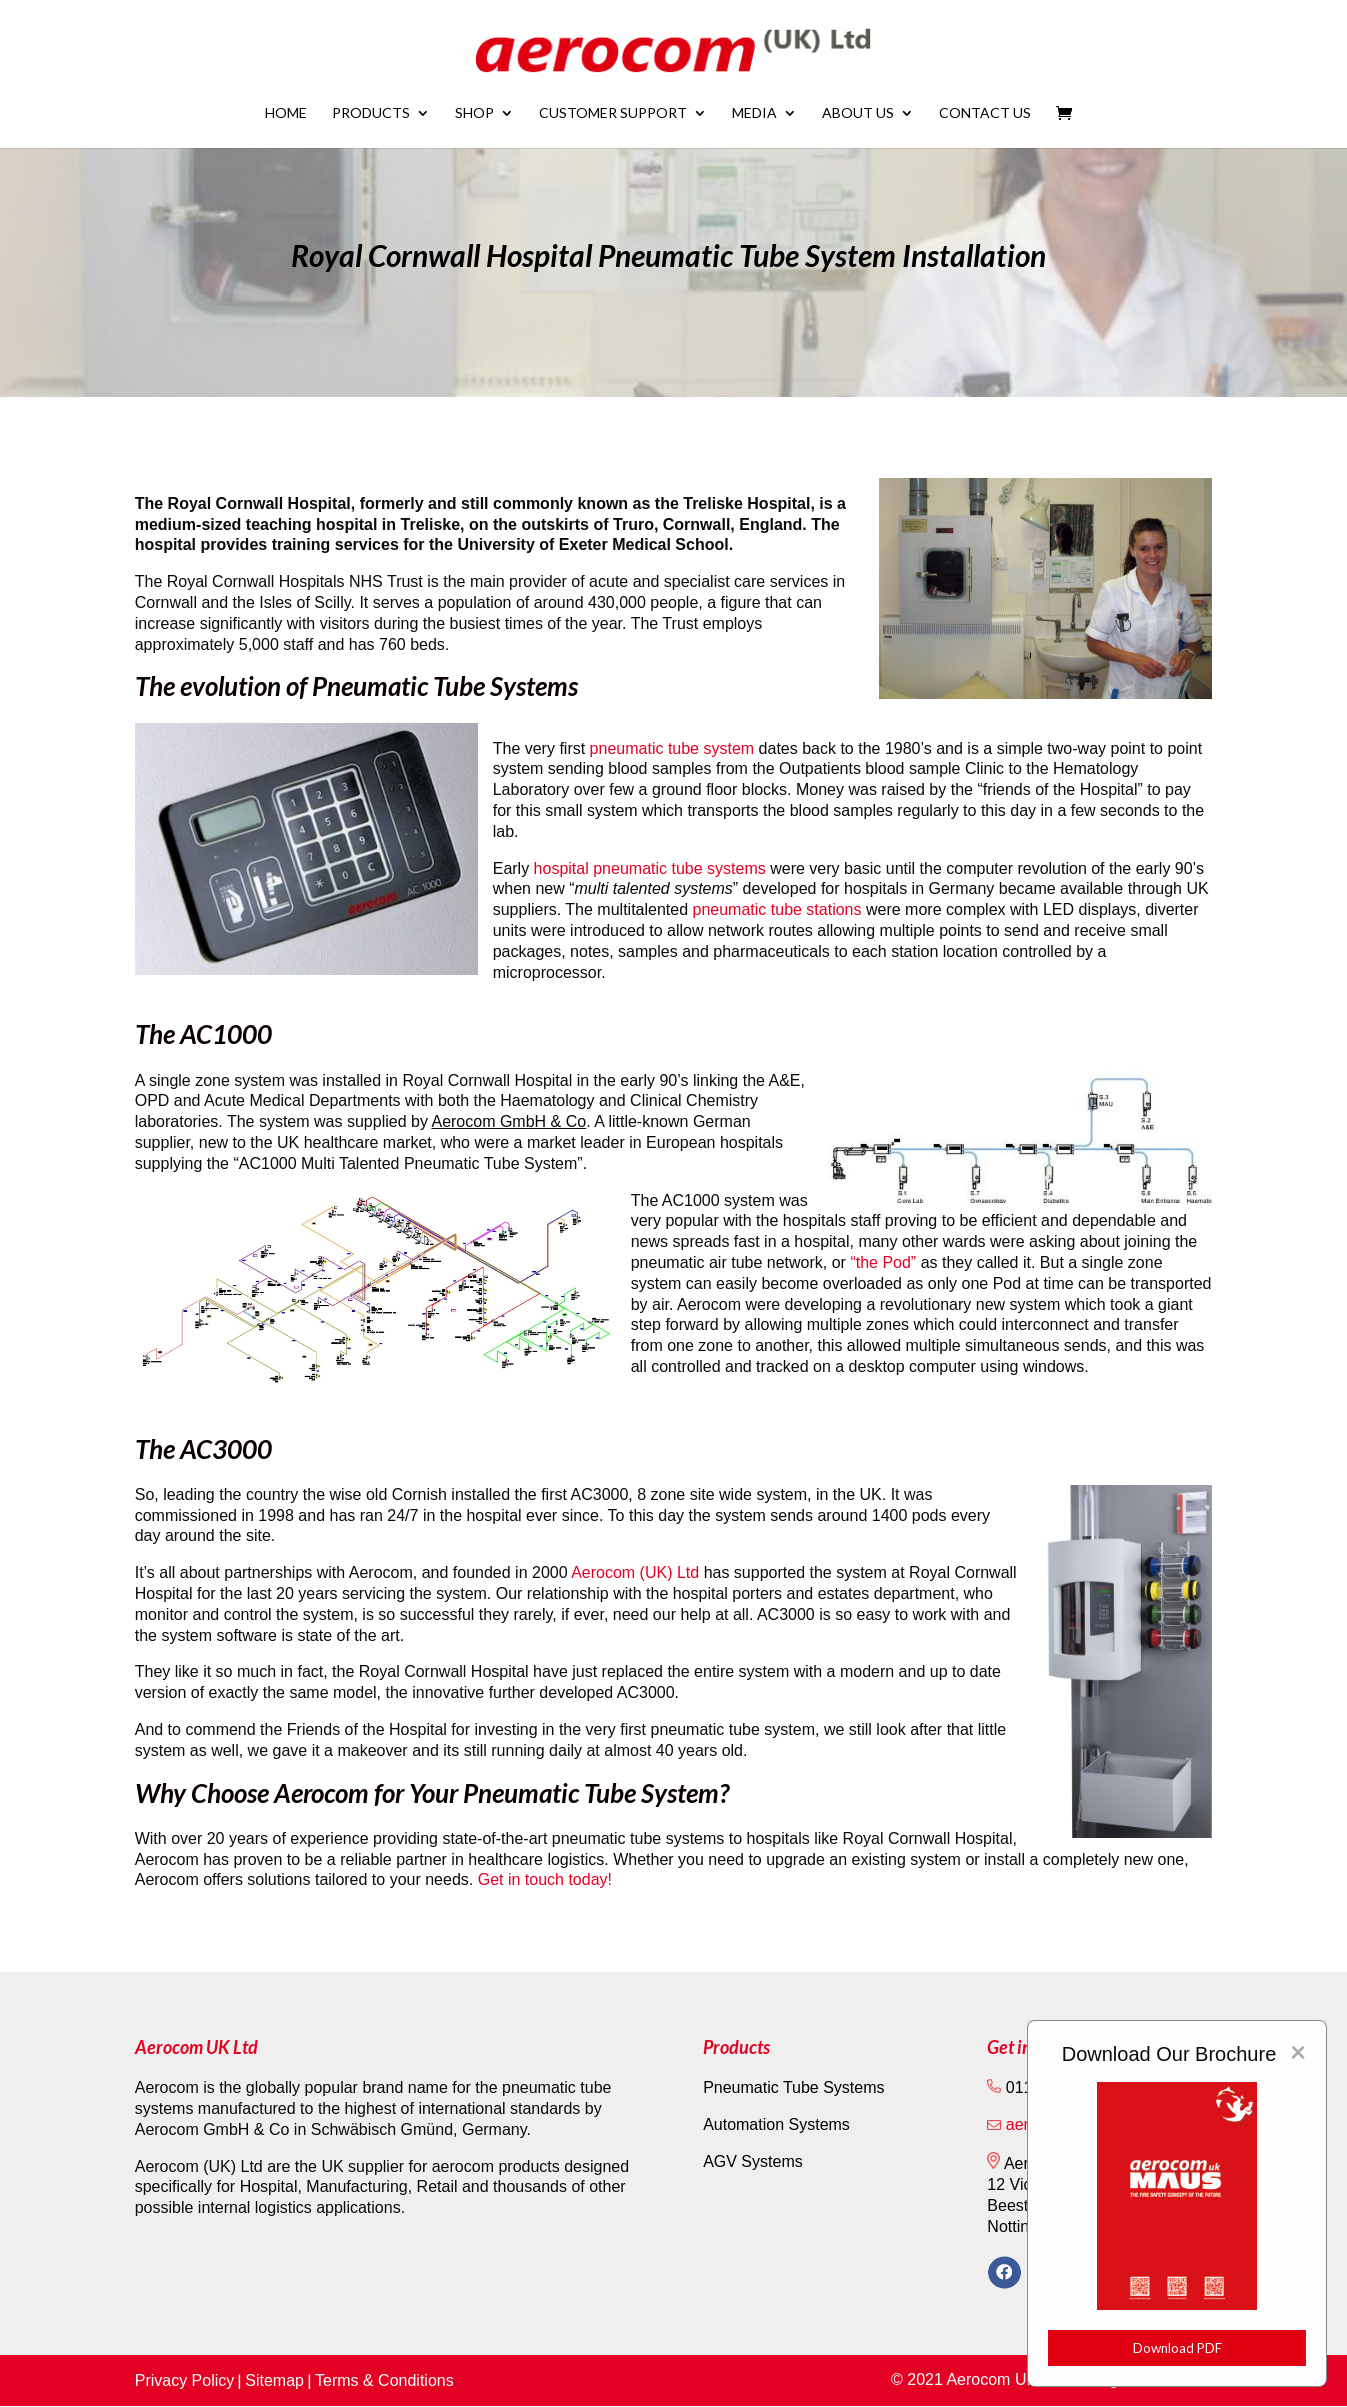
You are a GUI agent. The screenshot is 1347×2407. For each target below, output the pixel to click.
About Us (858, 113)
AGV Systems (753, 2161)
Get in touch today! (545, 1879)
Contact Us (985, 113)
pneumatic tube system (672, 748)
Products (371, 113)
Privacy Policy (185, 2380)
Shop (474, 113)
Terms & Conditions (384, 2380)
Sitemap (274, 2380)
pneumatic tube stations (777, 909)
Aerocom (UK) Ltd (637, 1572)
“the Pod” (883, 1262)
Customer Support (613, 113)
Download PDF (1177, 2348)
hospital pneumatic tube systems (650, 868)
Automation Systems (776, 2124)
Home (286, 113)
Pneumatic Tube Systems (793, 2087)
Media (754, 113)
